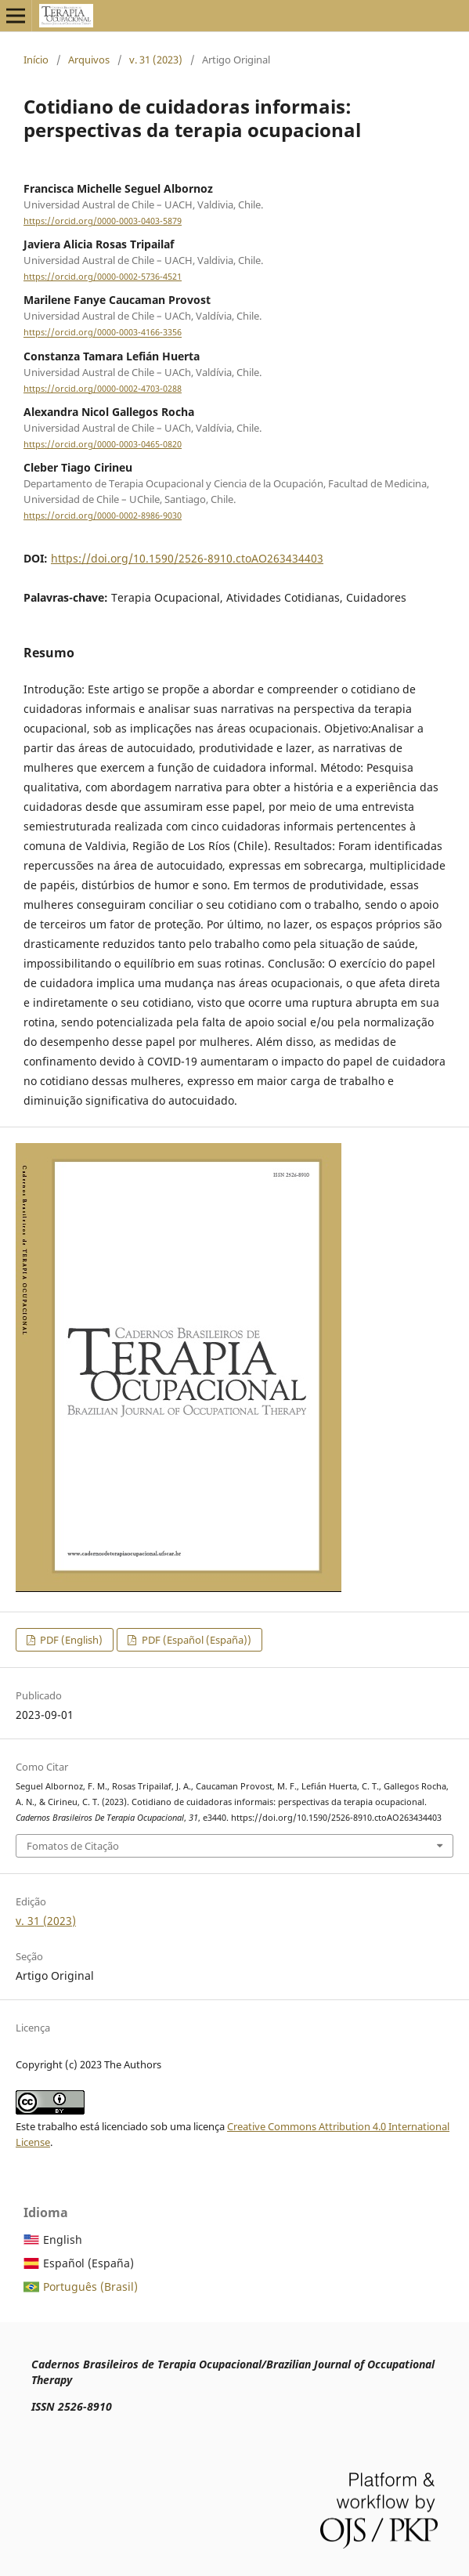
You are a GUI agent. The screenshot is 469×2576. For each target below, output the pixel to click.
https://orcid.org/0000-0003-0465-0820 (102, 444)
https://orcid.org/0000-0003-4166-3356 (102, 332)
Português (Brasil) (90, 2286)
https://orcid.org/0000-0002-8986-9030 (102, 515)
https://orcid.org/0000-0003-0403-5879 (102, 220)
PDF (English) (70, 1640)
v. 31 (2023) (155, 59)
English (62, 2239)
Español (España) (88, 2263)
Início (36, 59)
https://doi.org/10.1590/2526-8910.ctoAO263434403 (187, 558)
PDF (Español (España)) (195, 1640)
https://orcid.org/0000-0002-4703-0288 (102, 388)
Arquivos (89, 59)
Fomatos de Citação (73, 1846)
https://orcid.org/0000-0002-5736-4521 (102, 276)
